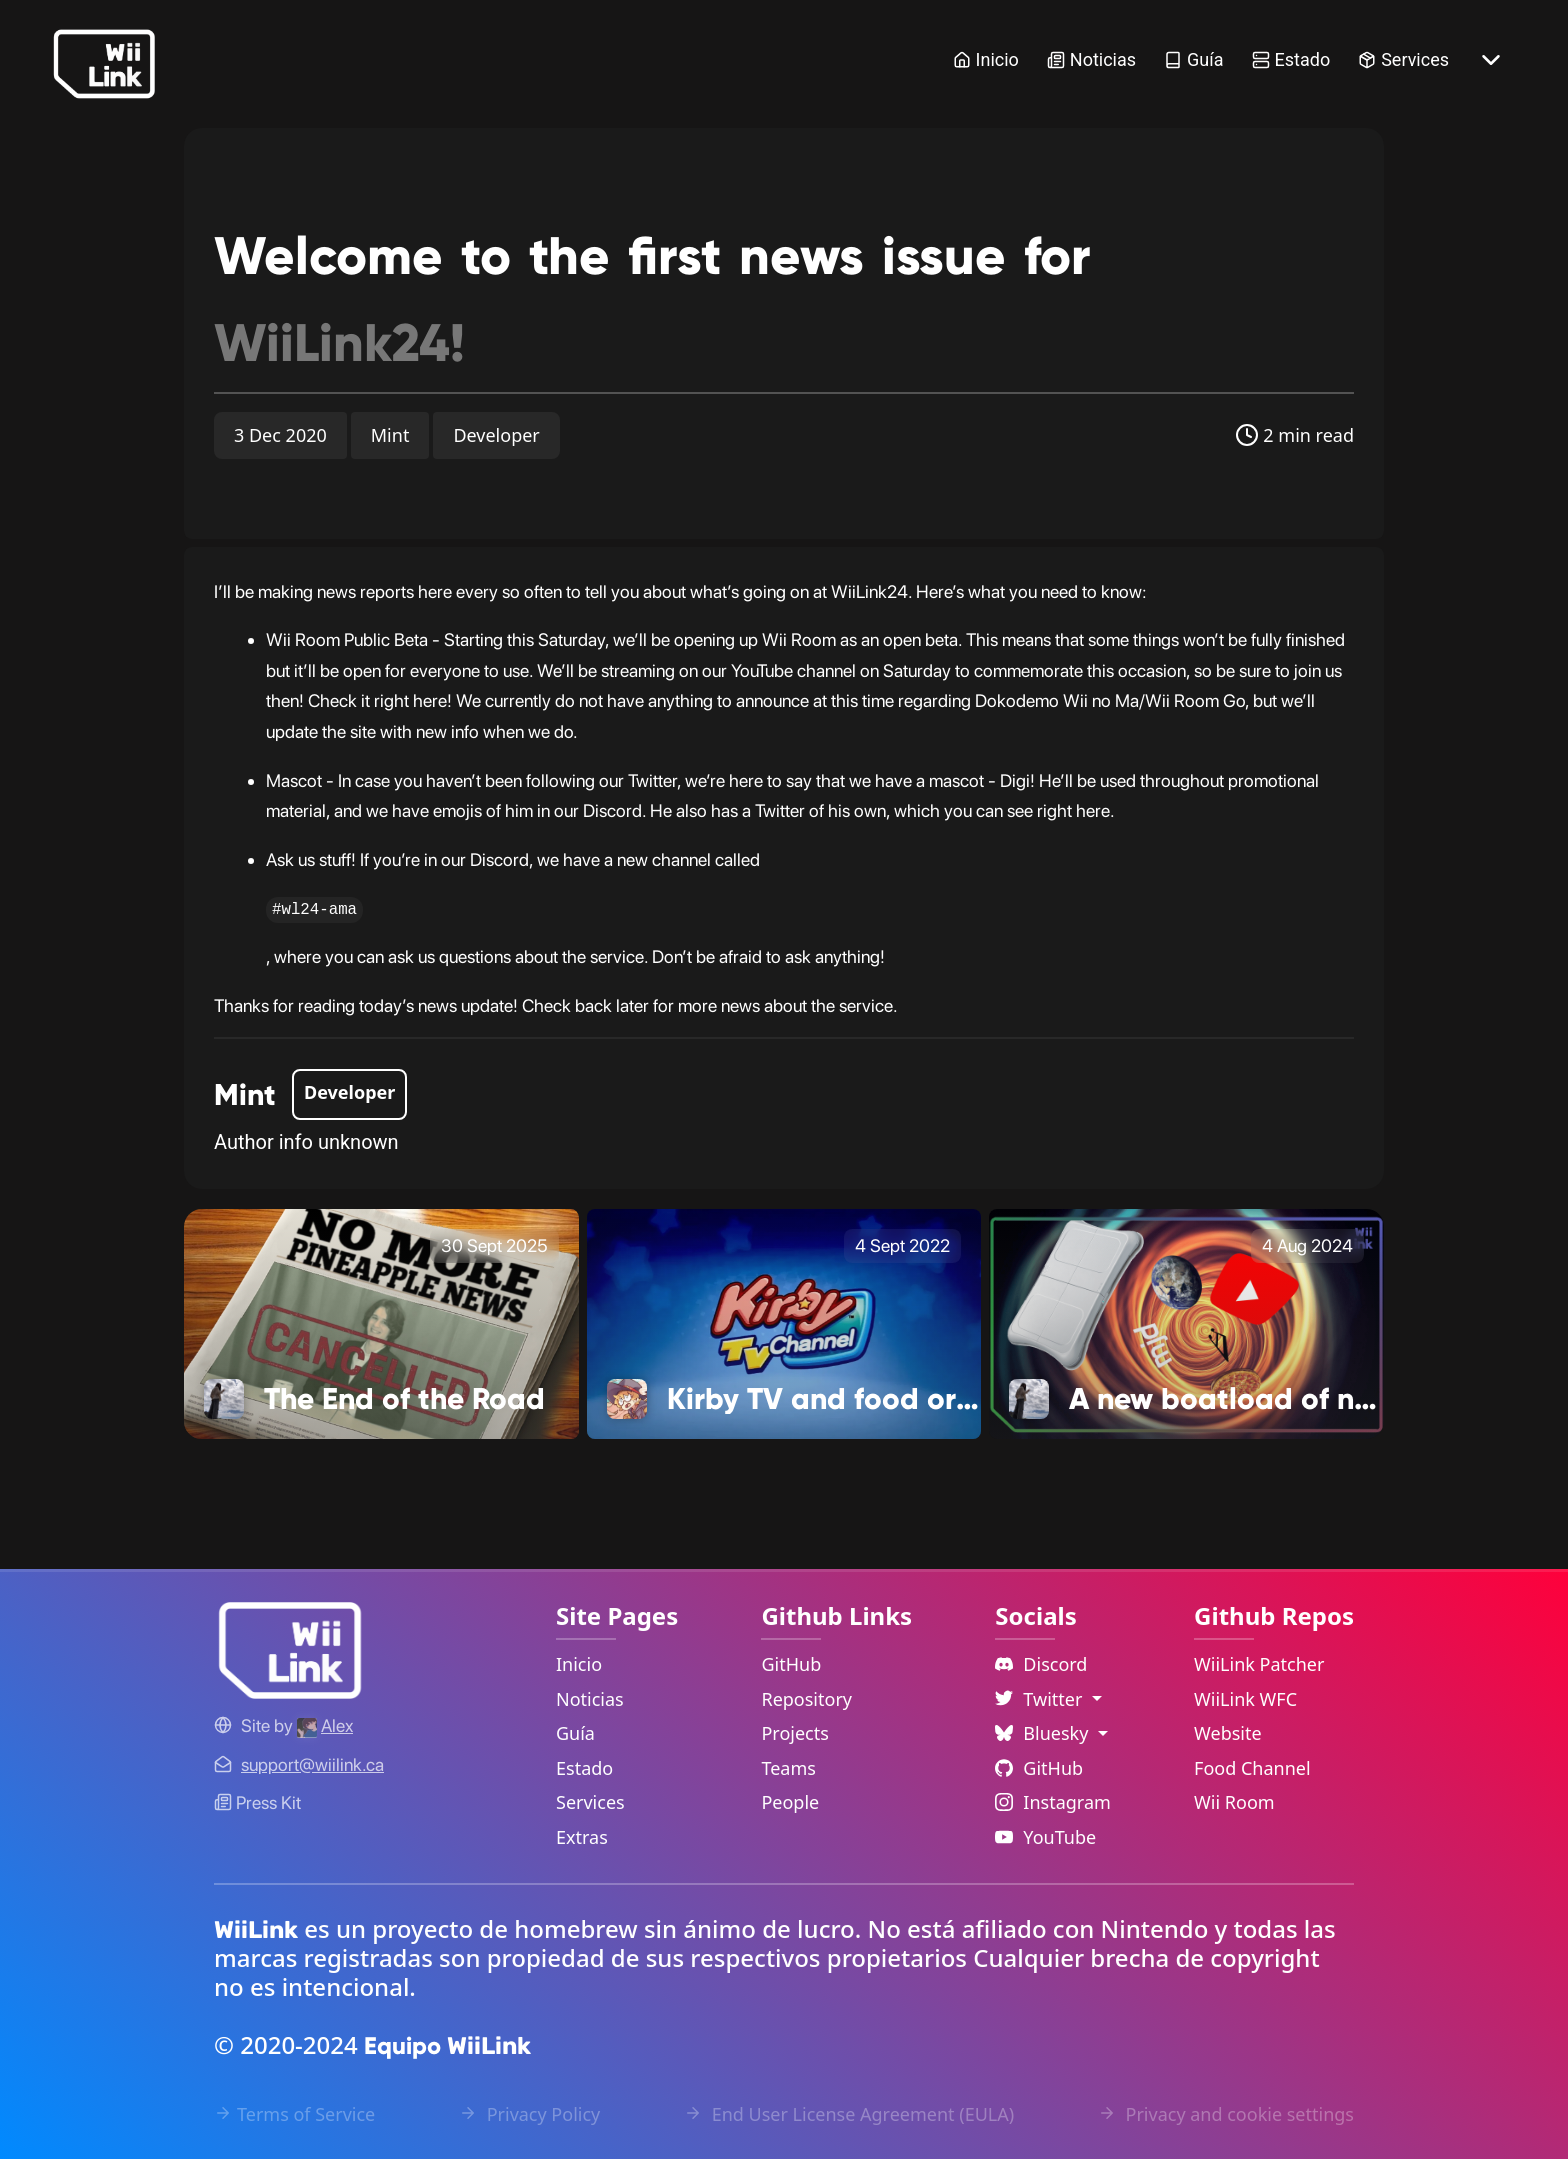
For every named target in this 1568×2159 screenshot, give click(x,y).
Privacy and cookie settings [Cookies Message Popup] (1226, 2114)
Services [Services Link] (1403, 59)
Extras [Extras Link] (582, 1837)
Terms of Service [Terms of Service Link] (294, 2114)
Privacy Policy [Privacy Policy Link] (529, 2114)
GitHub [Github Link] (1039, 1768)
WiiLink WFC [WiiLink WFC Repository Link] (1245, 1699)
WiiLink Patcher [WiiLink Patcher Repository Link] (1259, 1664)
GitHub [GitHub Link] (791, 1664)
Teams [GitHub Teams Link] (788, 1768)
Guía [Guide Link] (1193, 59)
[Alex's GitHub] (325, 1725)
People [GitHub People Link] (790, 1802)
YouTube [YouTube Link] (1045, 1837)
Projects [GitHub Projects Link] (794, 1733)
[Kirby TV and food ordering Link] (784, 1323)
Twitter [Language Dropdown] (1041, 1699)
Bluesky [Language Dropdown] (1044, 1733)
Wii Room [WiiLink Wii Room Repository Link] (1234, 1802)
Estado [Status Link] (1291, 59)
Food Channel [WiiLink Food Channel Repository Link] (1252, 1768)
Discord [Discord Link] (1041, 1664)
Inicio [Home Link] (986, 59)
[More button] (1491, 60)
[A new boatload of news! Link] (1186, 1323)
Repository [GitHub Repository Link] (806, 1699)
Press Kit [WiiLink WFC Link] (257, 1802)
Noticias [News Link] (1091, 59)
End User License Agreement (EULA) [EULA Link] (849, 2114)
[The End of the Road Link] (381, 1323)
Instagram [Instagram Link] (1053, 1802)
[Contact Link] (312, 1764)
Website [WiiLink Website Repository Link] (1228, 1733)
